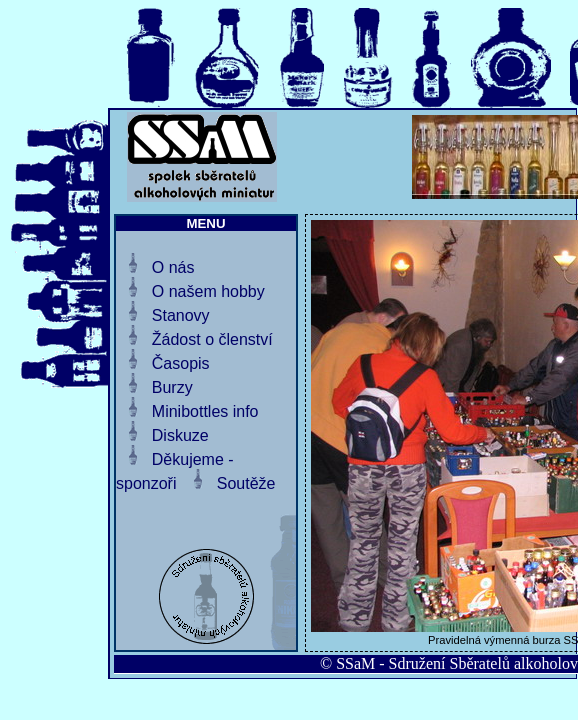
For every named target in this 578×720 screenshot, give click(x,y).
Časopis (181, 363)
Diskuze (180, 435)
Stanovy (181, 315)
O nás (173, 267)
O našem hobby (208, 291)
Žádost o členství (212, 339)
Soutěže (246, 483)
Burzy (172, 387)
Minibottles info (205, 411)
